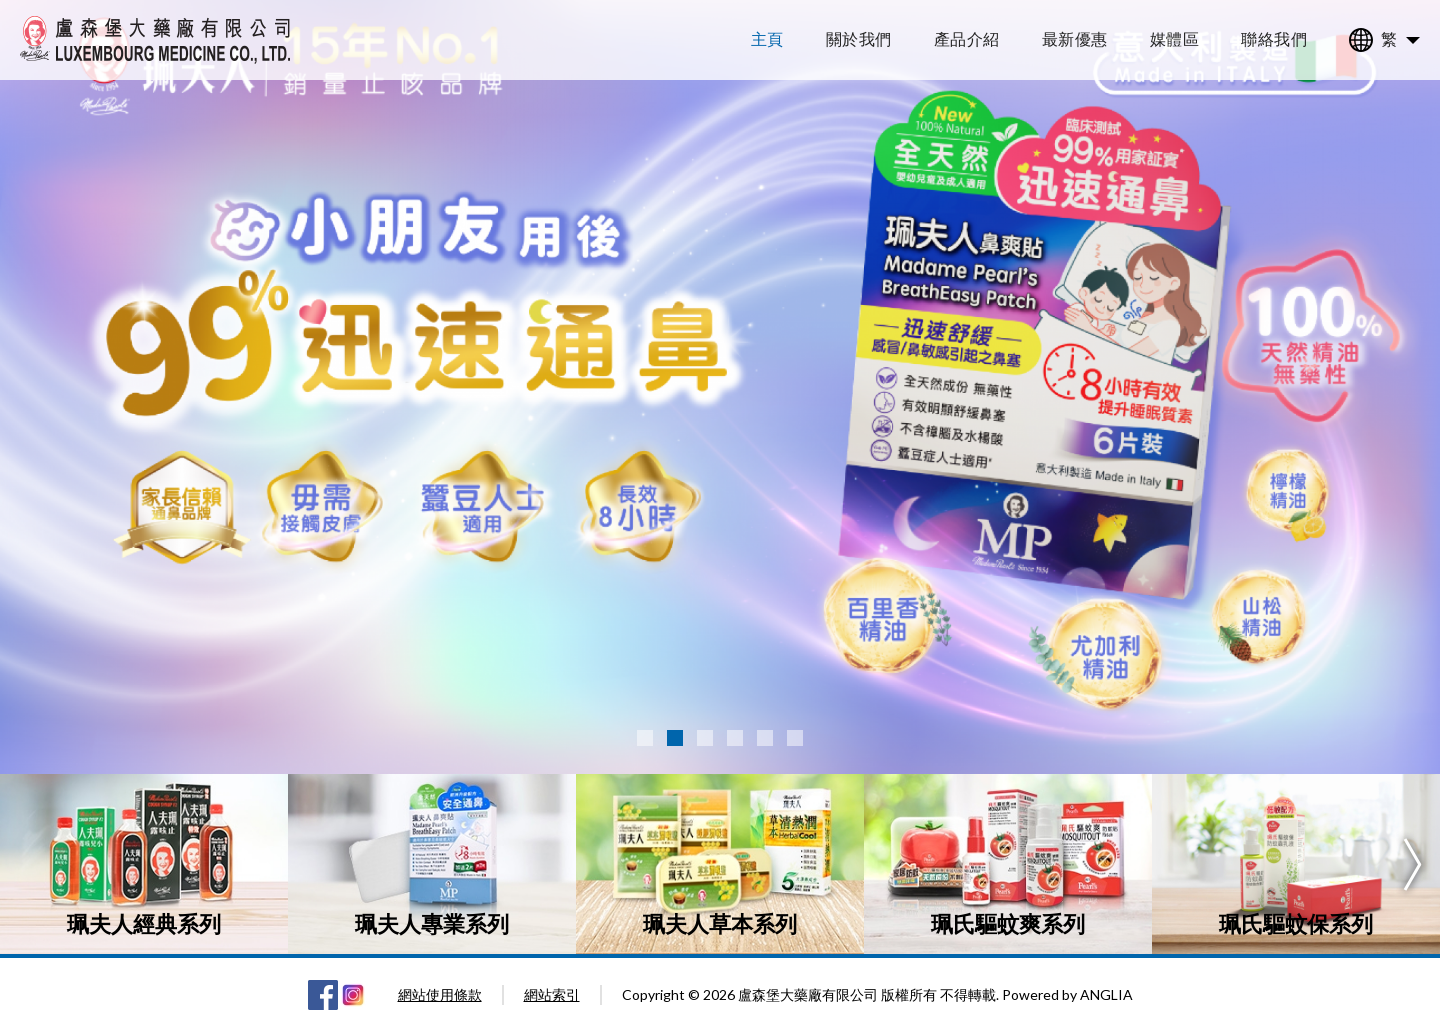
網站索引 (552, 994)
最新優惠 (1075, 38)
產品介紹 (967, 38)
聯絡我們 (1274, 38)
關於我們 (859, 38)
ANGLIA (1106, 994)
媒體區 (1175, 38)
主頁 (767, 38)
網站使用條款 (440, 994)
